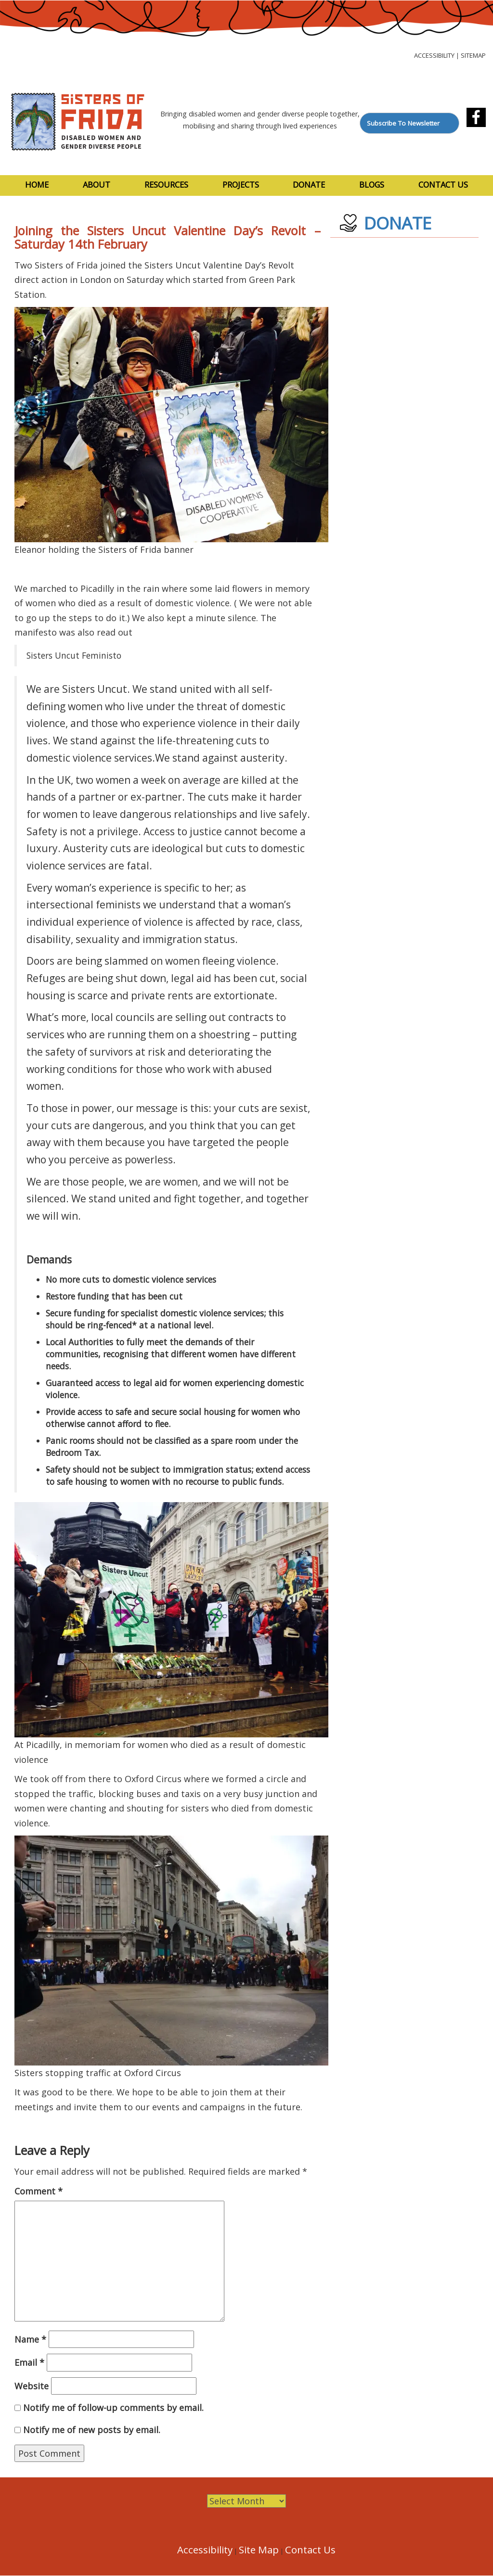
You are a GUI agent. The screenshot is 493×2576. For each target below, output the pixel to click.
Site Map (259, 2549)
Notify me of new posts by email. (91, 2430)
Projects (240, 184)
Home (37, 184)
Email (29, 2362)
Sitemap (473, 55)
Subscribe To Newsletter (403, 123)
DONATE (397, 223)
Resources (166, 184)
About (96, 184)
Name (30, 2339)
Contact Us (443, 184)
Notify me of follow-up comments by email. (113, 2407)
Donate (309, 184)
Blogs (371, 184)
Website (31, 2386)
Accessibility (434, 55)
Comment (38, 2191)
